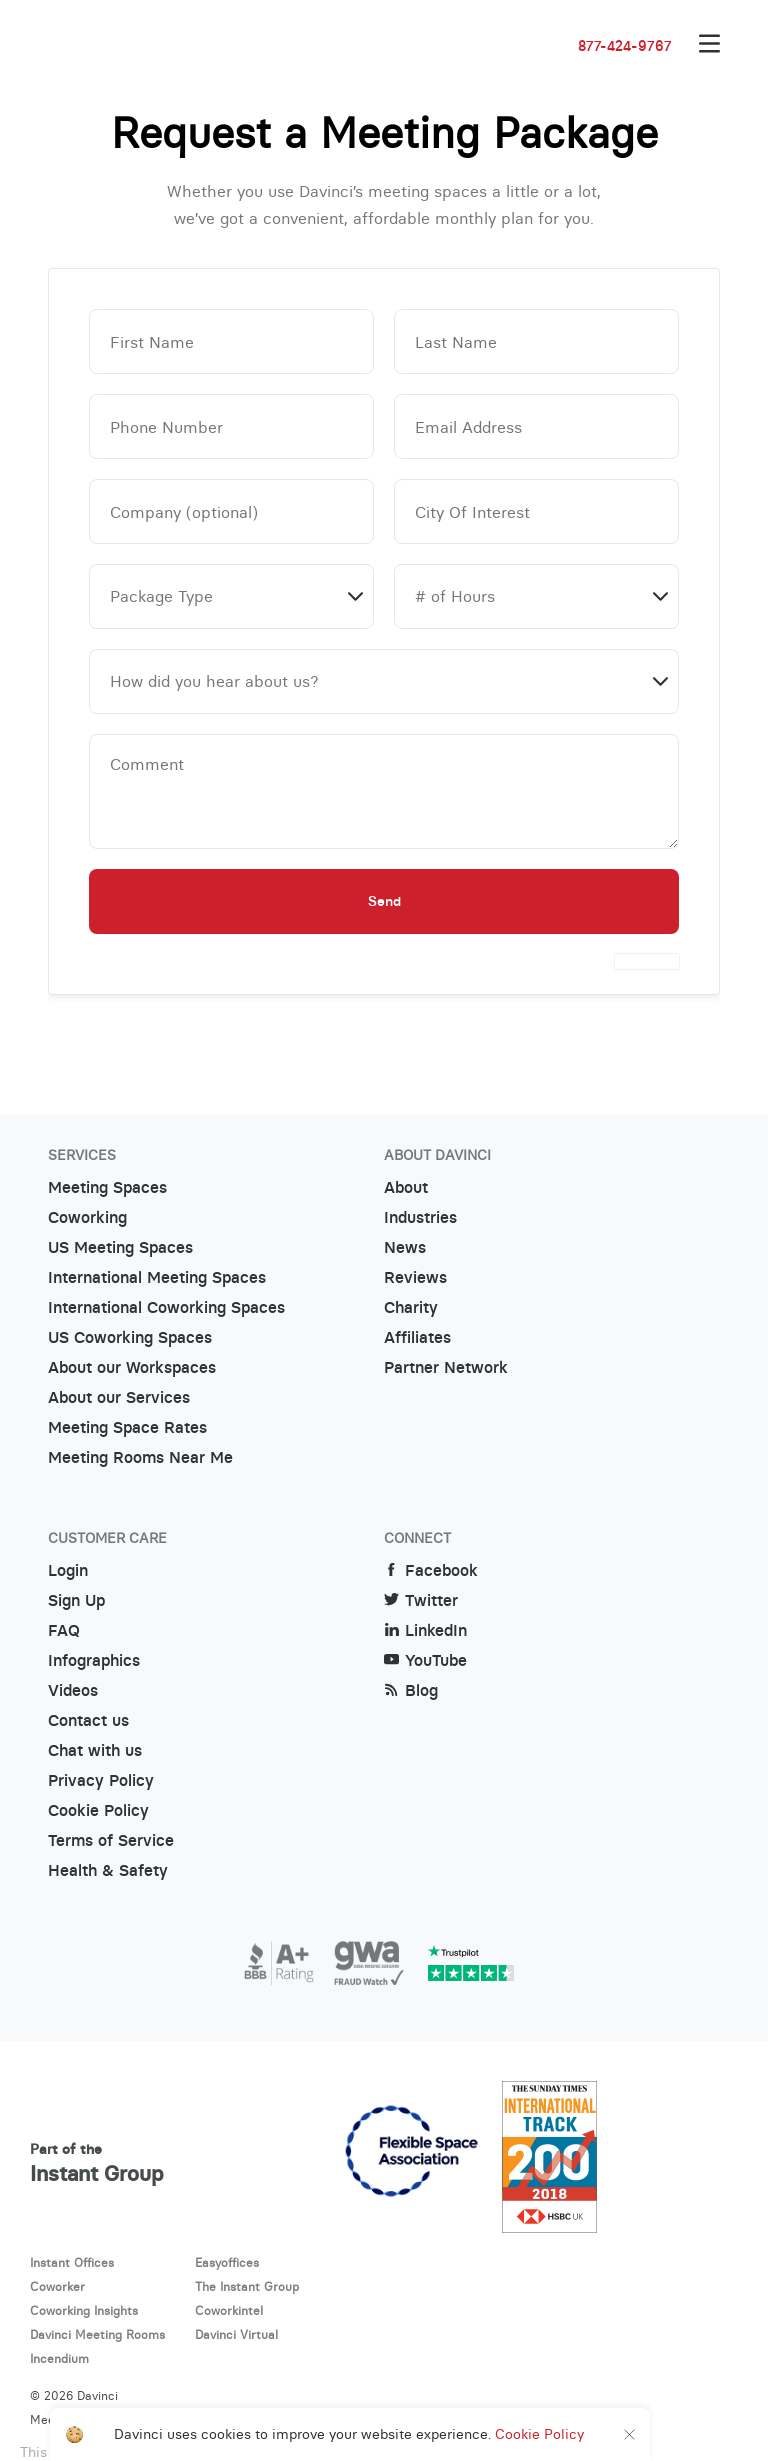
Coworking (87, 1217)
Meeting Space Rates (127, 1427)
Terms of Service (111, 1840)
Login (68, 1570)
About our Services (119, 1397)
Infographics (94, 1660)
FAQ (64, 1630)
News (405, 1247)
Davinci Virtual (236, 2334)
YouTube (425, 1660)
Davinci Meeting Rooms (97, 2334)
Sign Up (76, 1600)
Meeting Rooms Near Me (140, 1457)
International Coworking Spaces (166, 1307)
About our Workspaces (132, 1367)
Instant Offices (72, 2262)
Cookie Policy (98, 1810)
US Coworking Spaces (130, 1337)
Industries (420, 1217)
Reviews (415, 1277)
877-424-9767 (625, 46)
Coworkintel (229, 2310)
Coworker (57, 2286)
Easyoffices (227, 2262)
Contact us (88, 1720)
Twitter (421, 1600)
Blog (411, 1690)
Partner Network (446, 1367)
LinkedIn (425, 1630)
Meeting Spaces (107, 1187)
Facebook (431, 1570)
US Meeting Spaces (120, 1247)
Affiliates (417, 1337)
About (406, 1187)
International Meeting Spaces (157, 1277)
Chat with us (95, 1750)
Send (384, 901)
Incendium (59, 2358)
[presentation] (647, 961)
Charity (411, 1307)
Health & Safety (108, 1870)
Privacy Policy (101, 1780)
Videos (73, 1690)
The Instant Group (247, 2286)
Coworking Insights (84, 2310)
